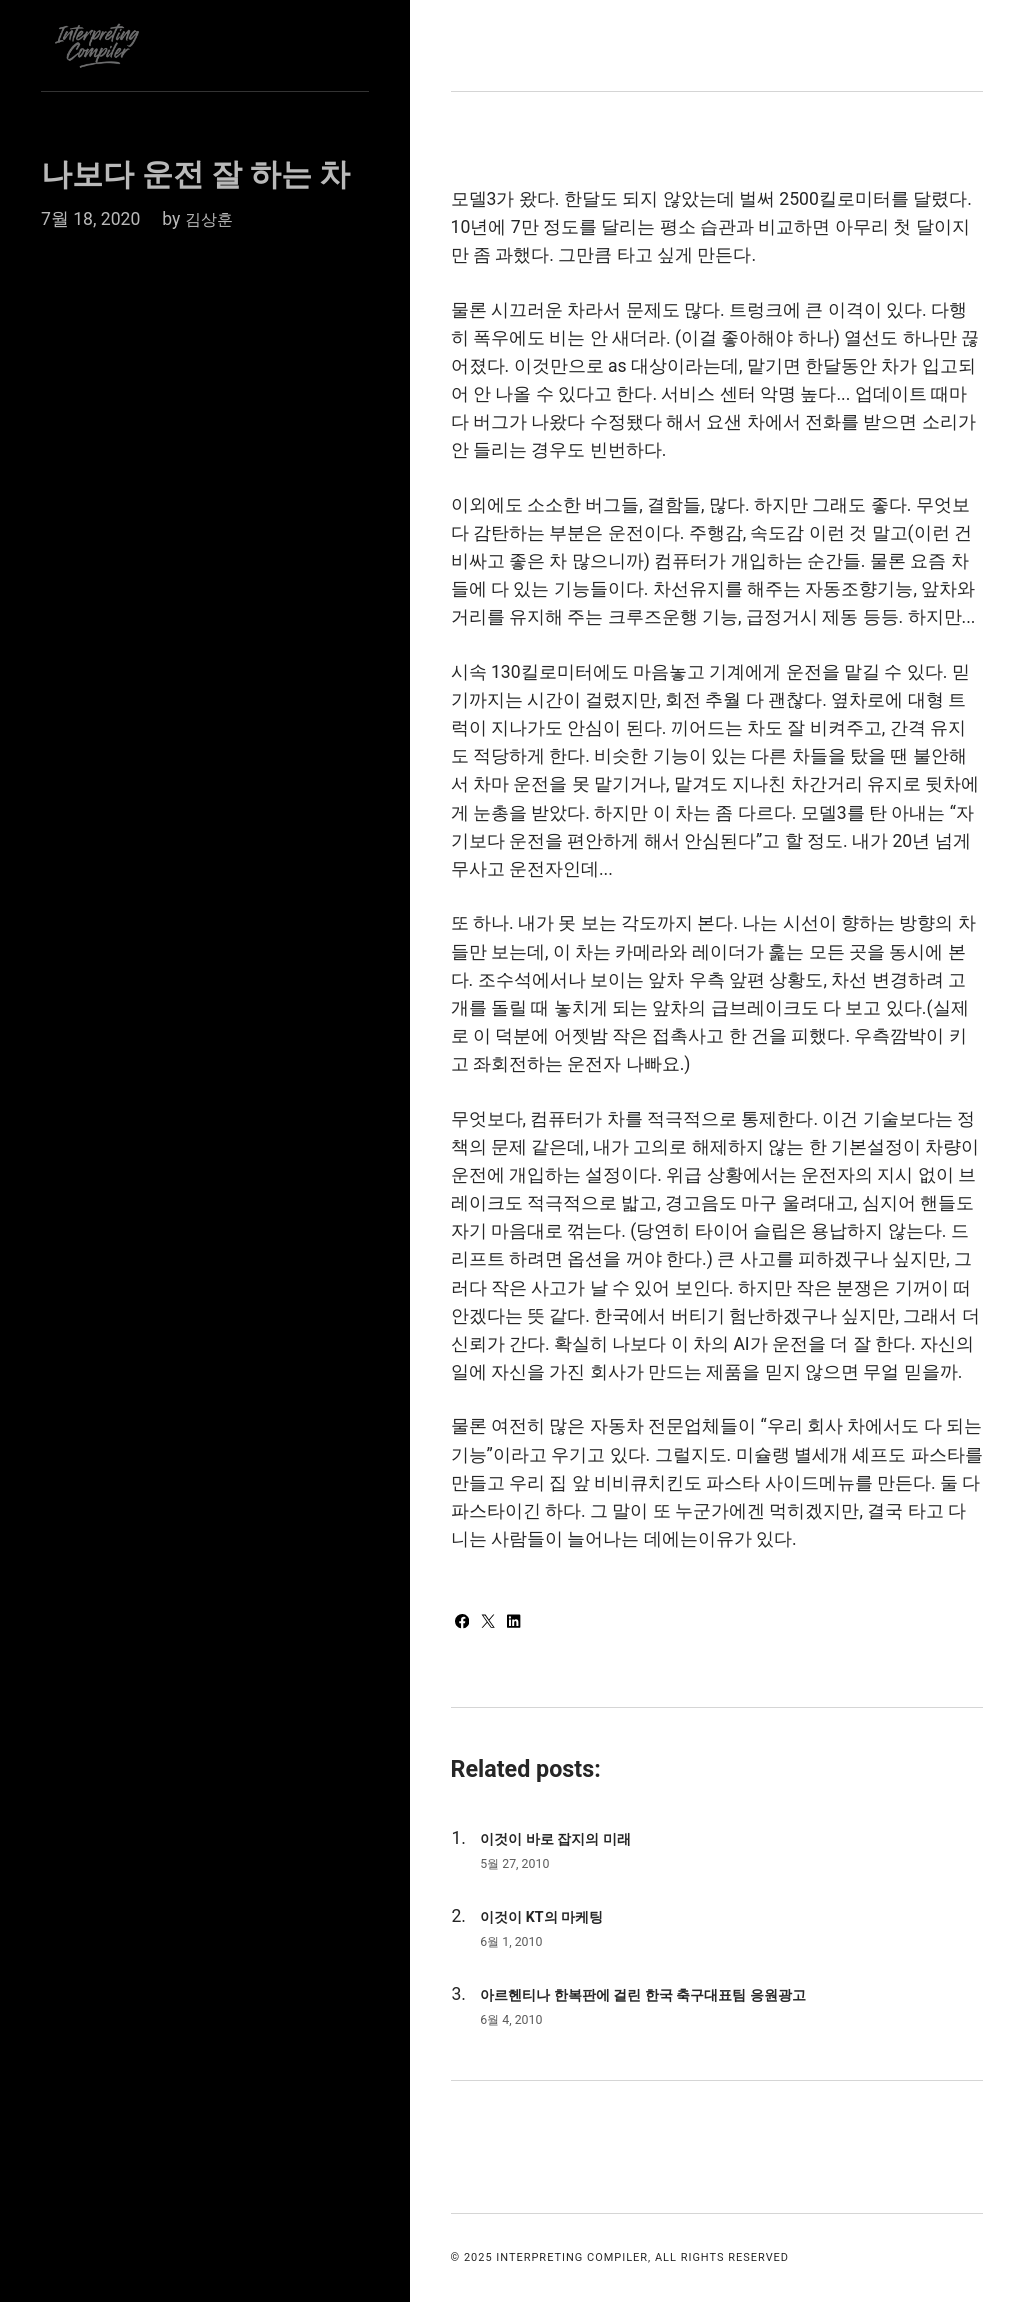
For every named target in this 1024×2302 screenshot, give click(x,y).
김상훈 (212, 219)
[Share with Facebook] (465, 1623)
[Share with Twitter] (494, 1623)
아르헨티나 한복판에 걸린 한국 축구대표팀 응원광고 (666, 1994)
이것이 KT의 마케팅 (550, 1916)
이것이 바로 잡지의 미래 (566, 1838)
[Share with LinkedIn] (521, 1623)
